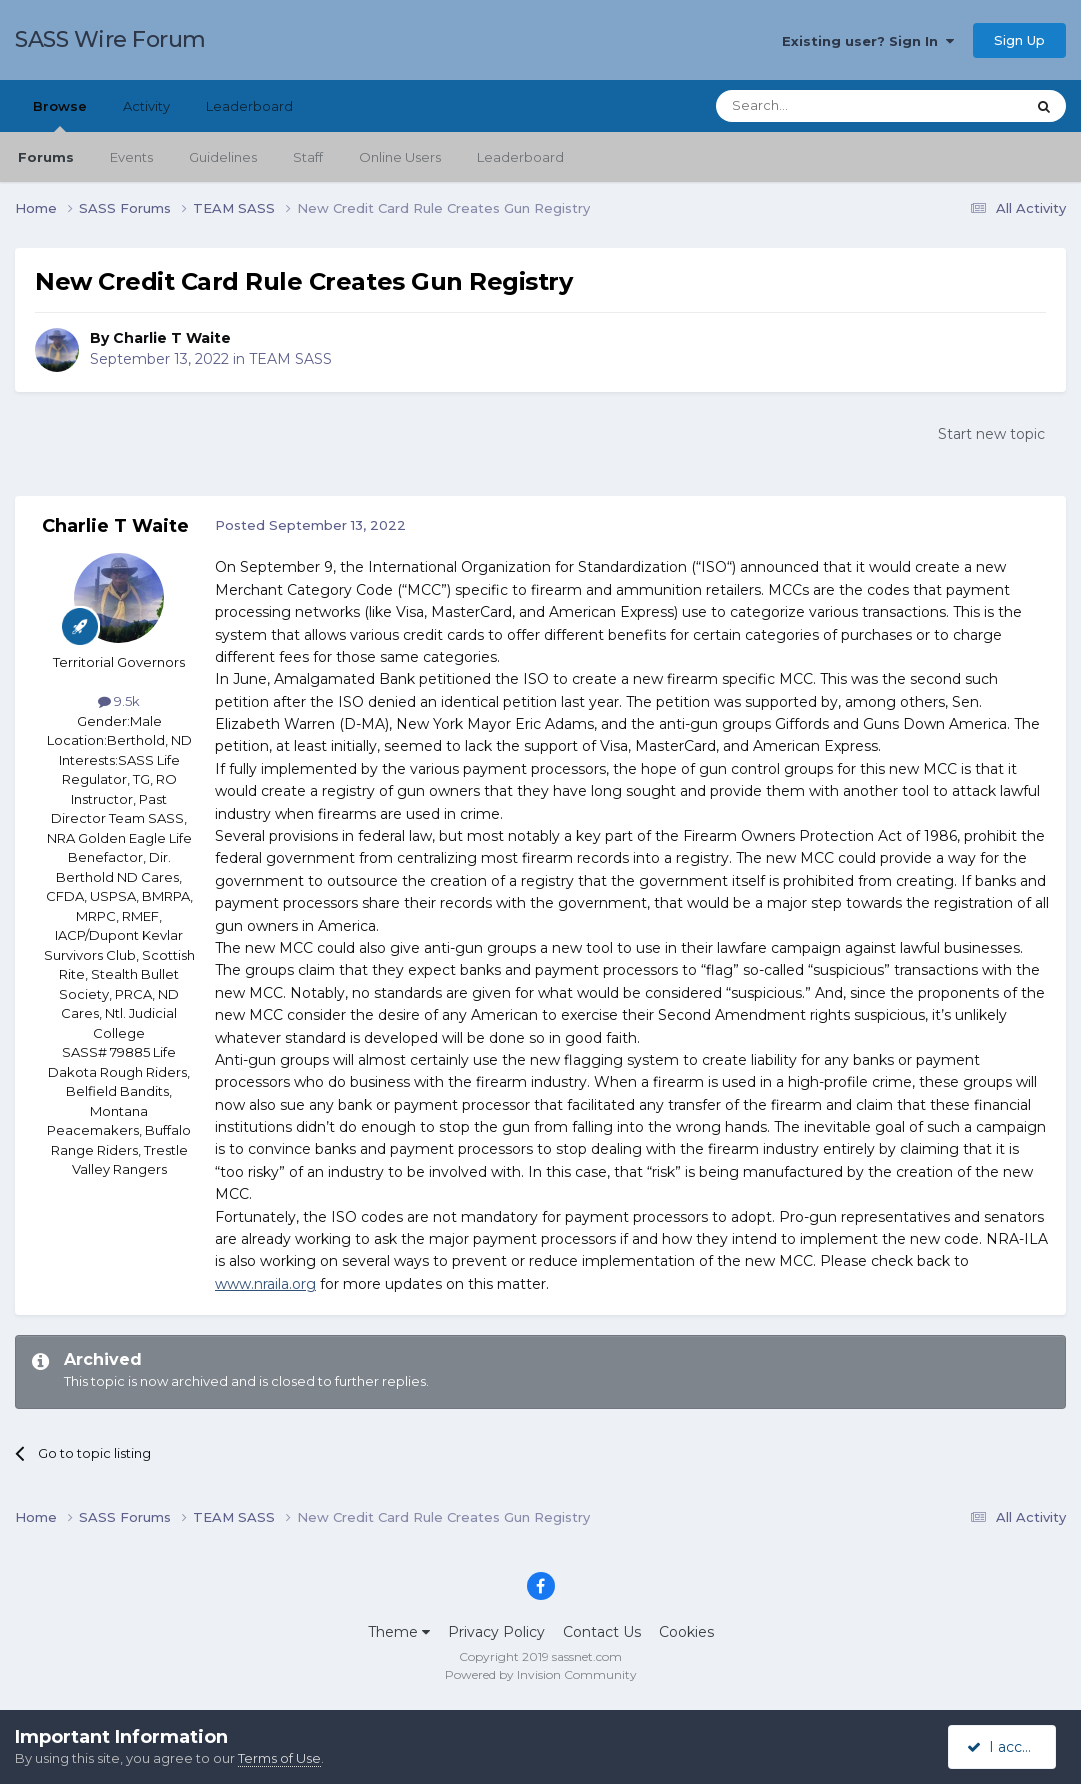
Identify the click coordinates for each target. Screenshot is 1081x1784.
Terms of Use (279, 1758)
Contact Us (602, 1632)
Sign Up (1019, 40)
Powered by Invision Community (541, 1674)
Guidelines (223, 157)
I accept (1005, 1747)
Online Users (400, 157)
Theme (399, 1632)
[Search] (821, 106)
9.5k (119, 701)
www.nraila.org (265, 1284)
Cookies (686, 1632)
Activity (146, 106)
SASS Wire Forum (110, 39)
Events (131, 157)
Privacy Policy (496, 1632)
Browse (60, 115)
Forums (46, 157)
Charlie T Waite (172, 338)
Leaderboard (520, 157)
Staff (308, 157)
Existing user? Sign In (868, 41)
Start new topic (991, 434)
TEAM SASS (290, 359)
